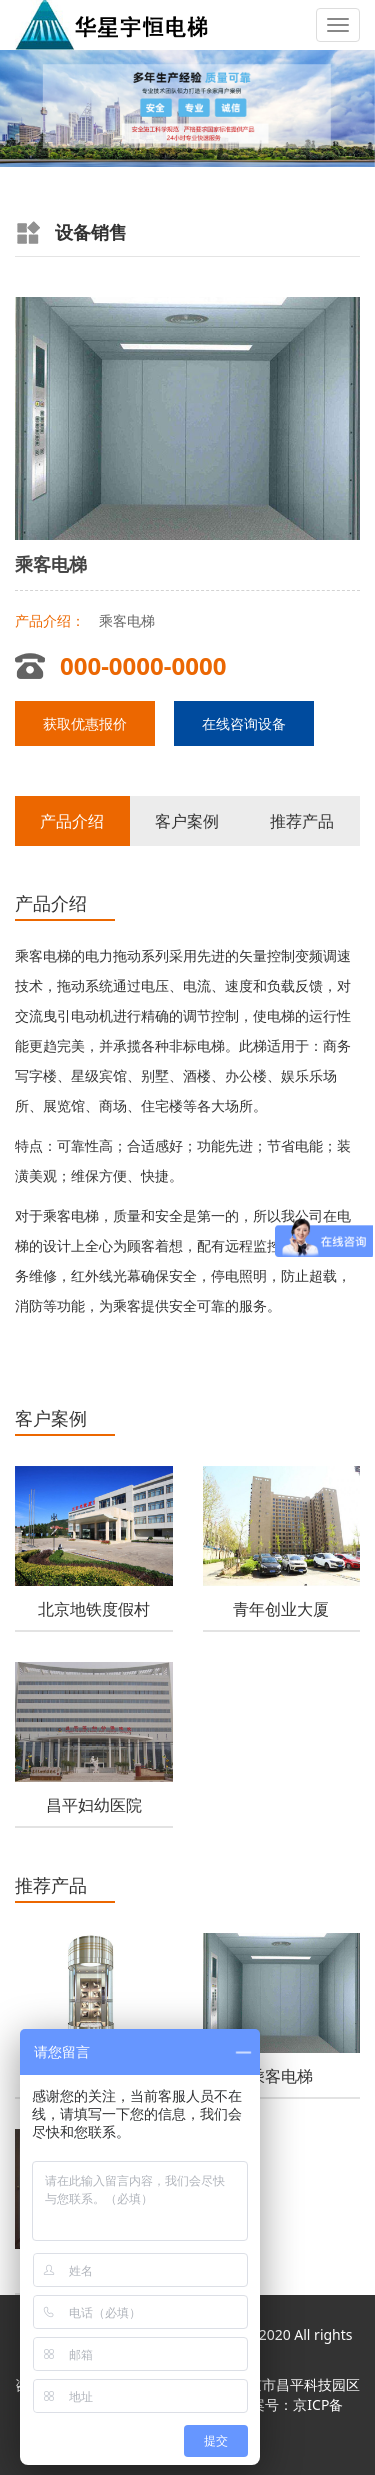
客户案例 (187, 821)
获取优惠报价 (85, 723)
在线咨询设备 (244, 723)
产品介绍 (72, 821)
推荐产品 (302, 821)
